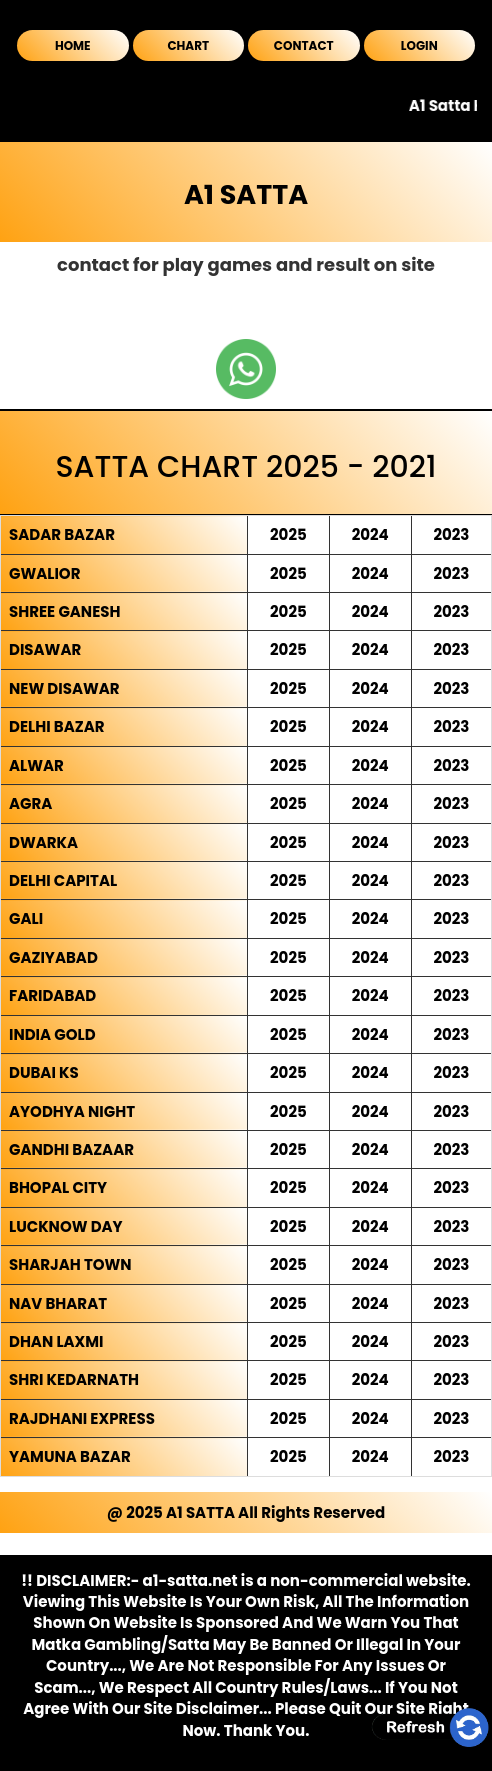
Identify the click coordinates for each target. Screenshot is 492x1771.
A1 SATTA (246, 194)
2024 (370, 534)
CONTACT (304, 45)
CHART (188, 45)
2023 (451, 534)
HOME (73, 45)
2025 (288, 534)
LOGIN (419, 45)
